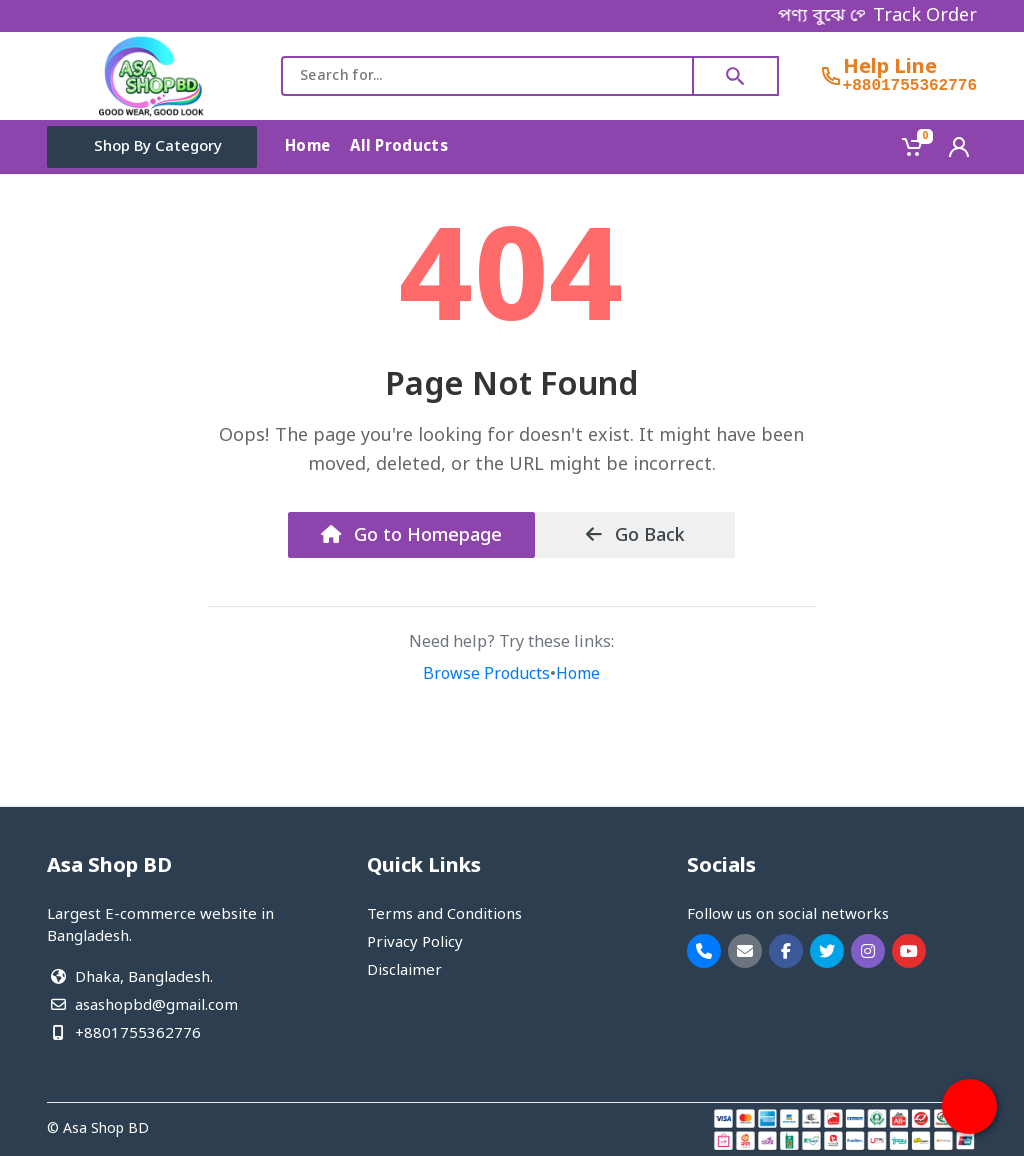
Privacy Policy (415, 943)
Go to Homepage (411, 536)
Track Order (925, 16)
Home (578, 675)
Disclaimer (404, 971)
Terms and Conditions (444, 915)
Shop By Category (153, 147)
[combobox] (487, 76)
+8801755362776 (910, 86)
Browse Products (486, 675)
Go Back (635, 536)
